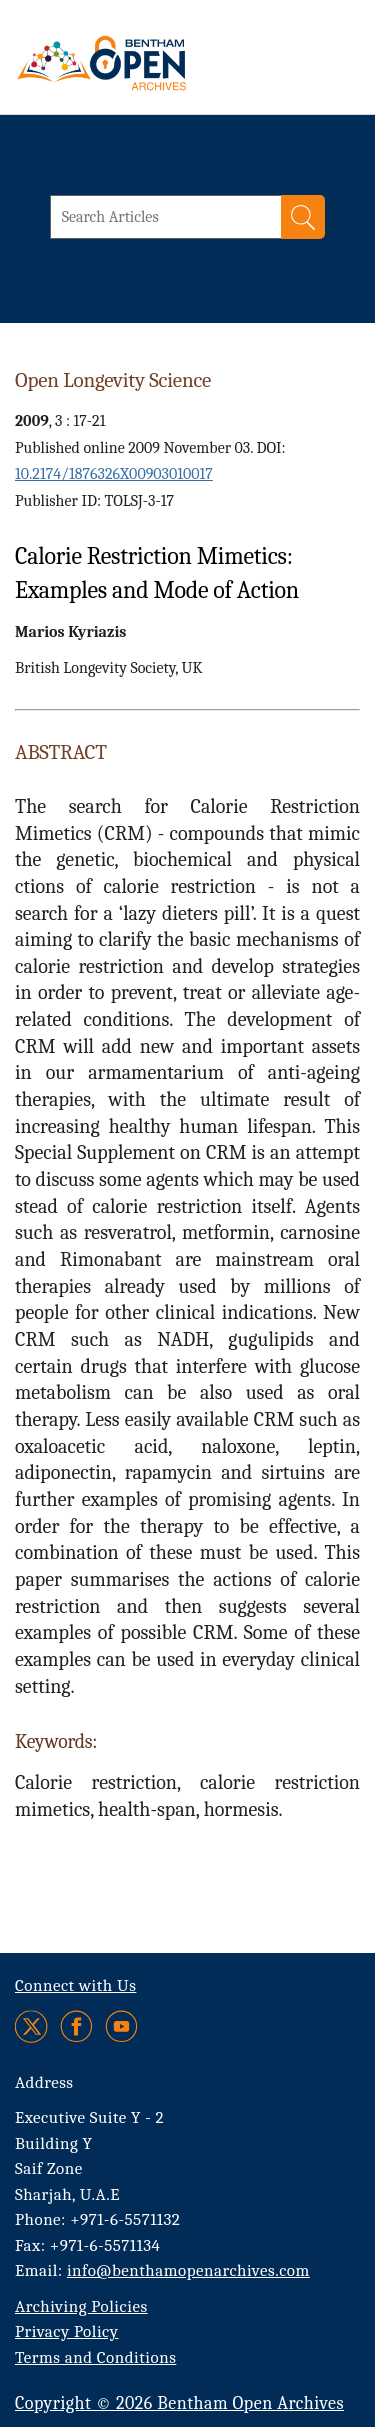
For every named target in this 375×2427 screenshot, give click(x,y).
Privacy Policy (66, 2331)
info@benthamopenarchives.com (188, 2270)
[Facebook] (76, 2026)
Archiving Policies (81, 2306)
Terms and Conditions (95, 2357)
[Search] (303, 217)
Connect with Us (75, 1985)
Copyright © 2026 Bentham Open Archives (179, 2403)
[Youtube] (121, 2026)
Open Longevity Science (113, 380)
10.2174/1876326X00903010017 (114, 474)
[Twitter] (32, 2026)
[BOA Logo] (155, 63)
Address (44, 2082)
